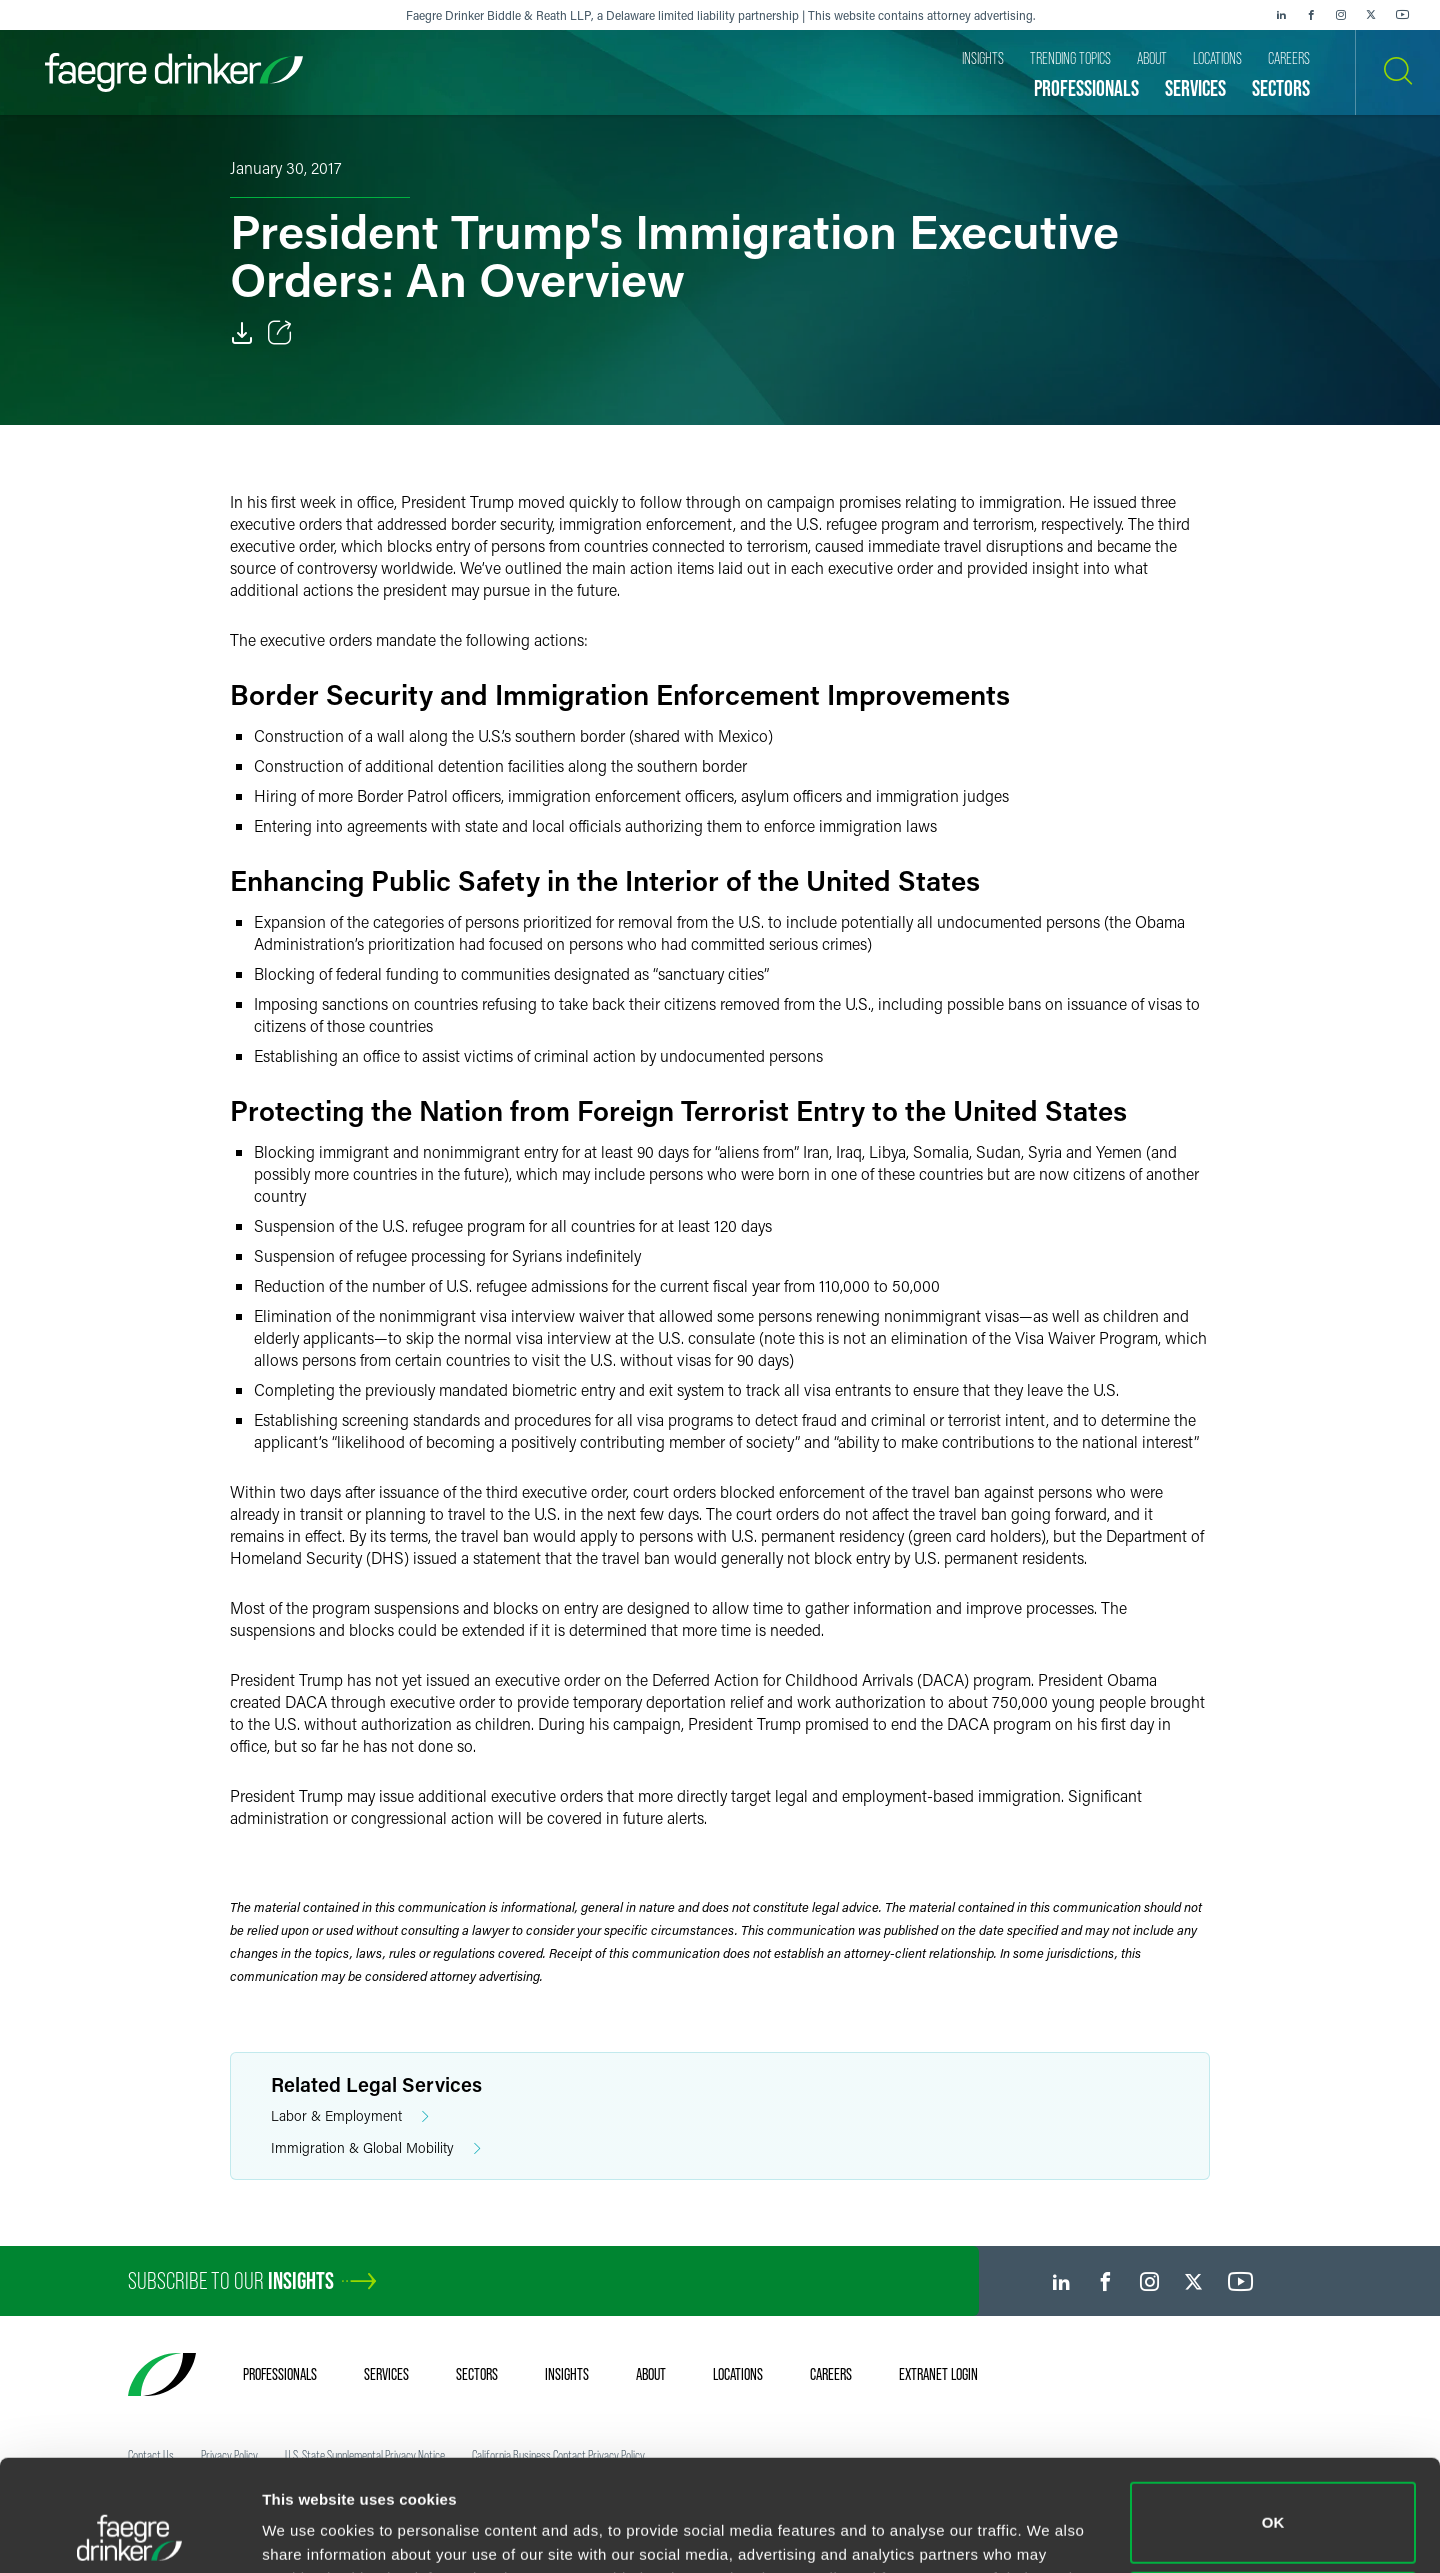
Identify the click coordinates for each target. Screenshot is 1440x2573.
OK (1273, 2418)
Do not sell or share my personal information (1273, 2507)
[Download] (242, 333)
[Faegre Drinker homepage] (174, 72)
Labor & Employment (350, 2116)
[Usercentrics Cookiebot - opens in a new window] (129, 2534)
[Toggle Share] (280, 333)
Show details (308, 2529)
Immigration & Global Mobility (376, 2148)
